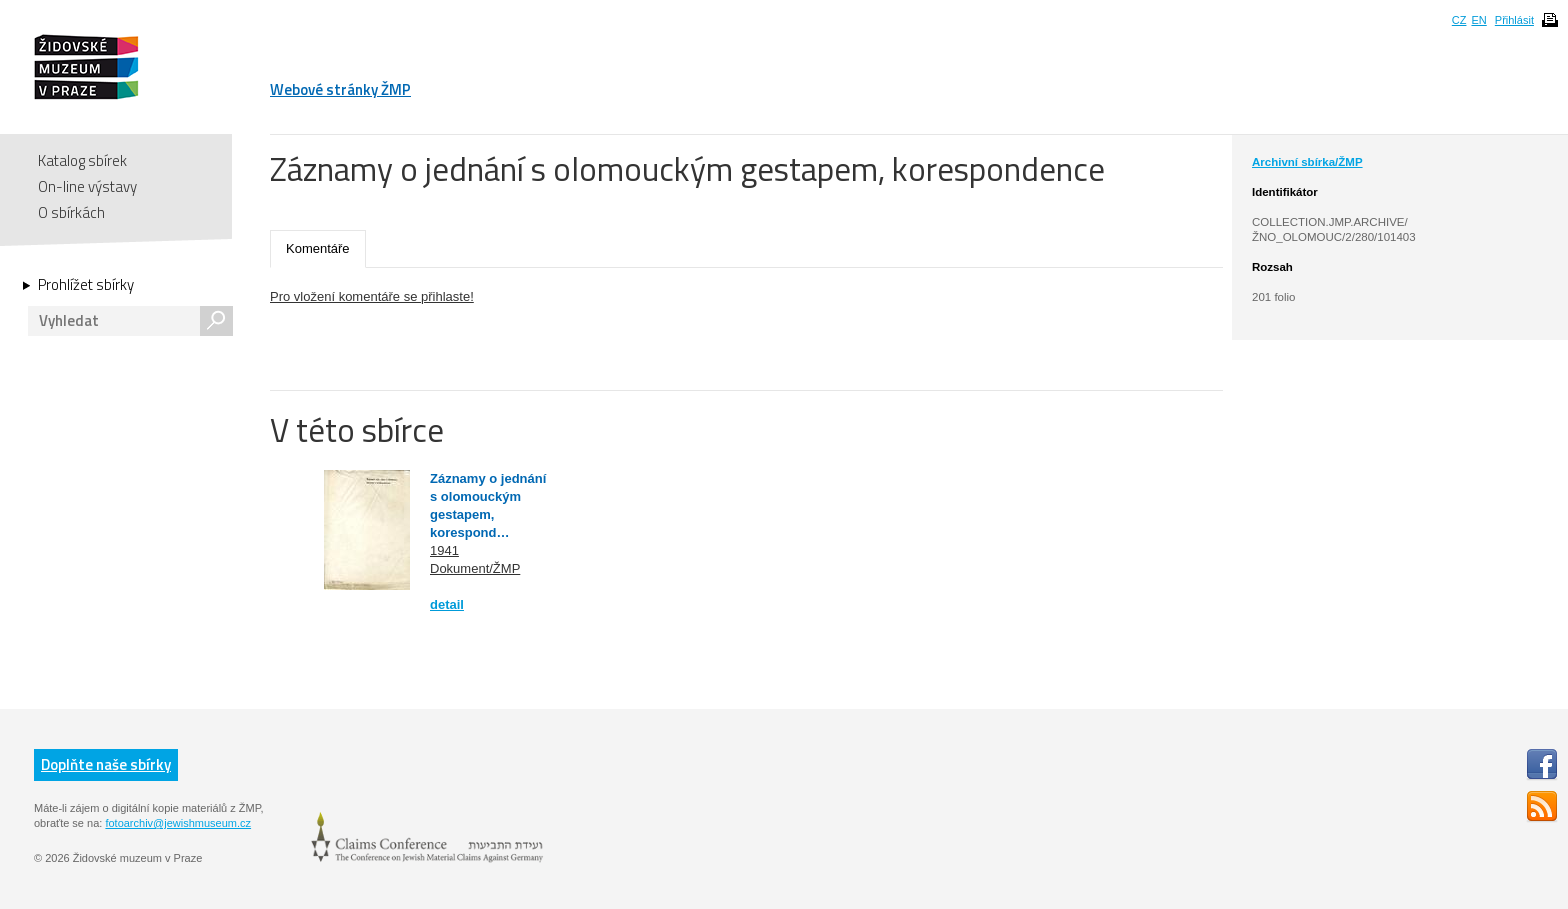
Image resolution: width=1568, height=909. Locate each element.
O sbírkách (71, 212)
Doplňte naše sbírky (106, 764)
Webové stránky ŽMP (340, 89)
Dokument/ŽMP (475, 568)
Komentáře (318, 248)
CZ (1459, 20)
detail (447, 604)
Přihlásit (1514, 20)
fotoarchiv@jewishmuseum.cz (178, 823)
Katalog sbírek (82, 160)
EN (1478, 20)
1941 (444, 550)
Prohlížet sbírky (86, 285)
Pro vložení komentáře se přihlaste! (372, 296)
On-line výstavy (87, 186)
